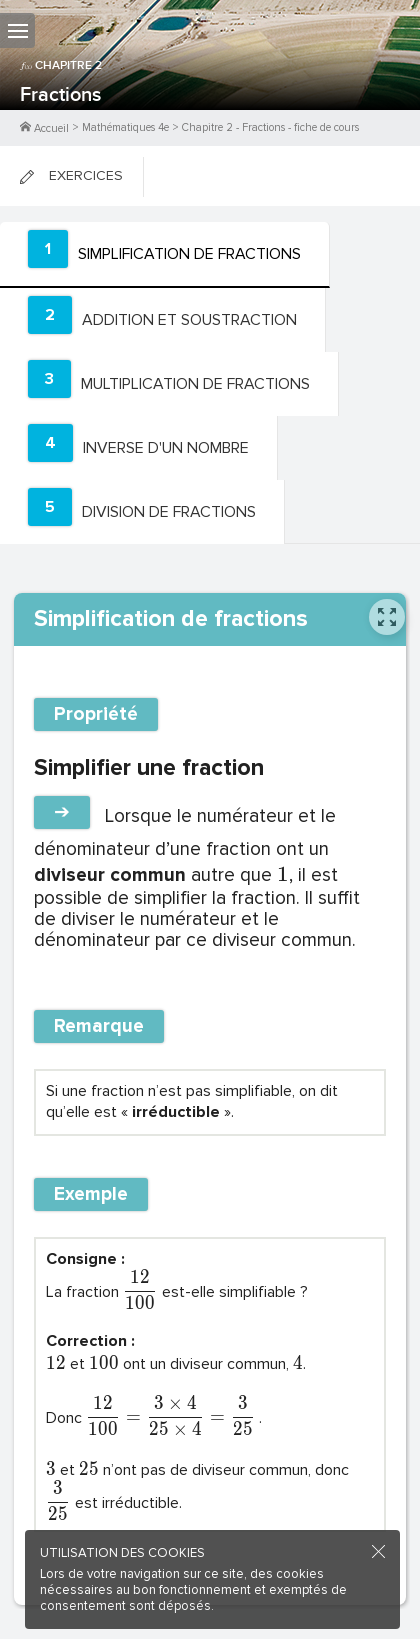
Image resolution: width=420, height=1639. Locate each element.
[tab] (165, 255)
